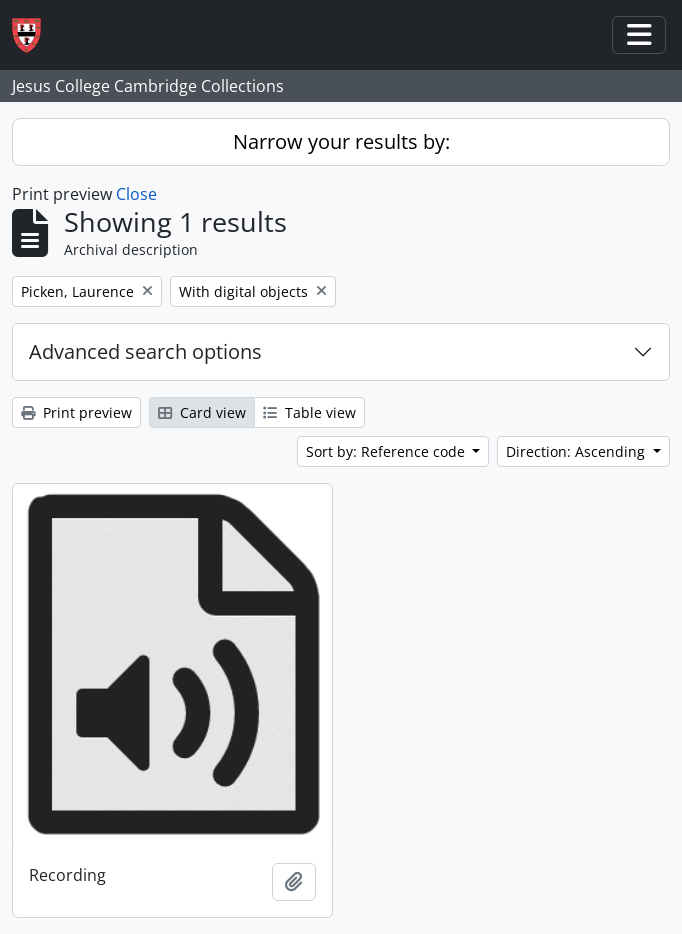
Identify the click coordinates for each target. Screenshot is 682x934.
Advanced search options (145, 351)
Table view (309, 412)
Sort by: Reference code (387, 451)
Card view (202, 412)
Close (136, 194)
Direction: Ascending (577, 451)
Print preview (76, 412)
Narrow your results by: (341, 141)
